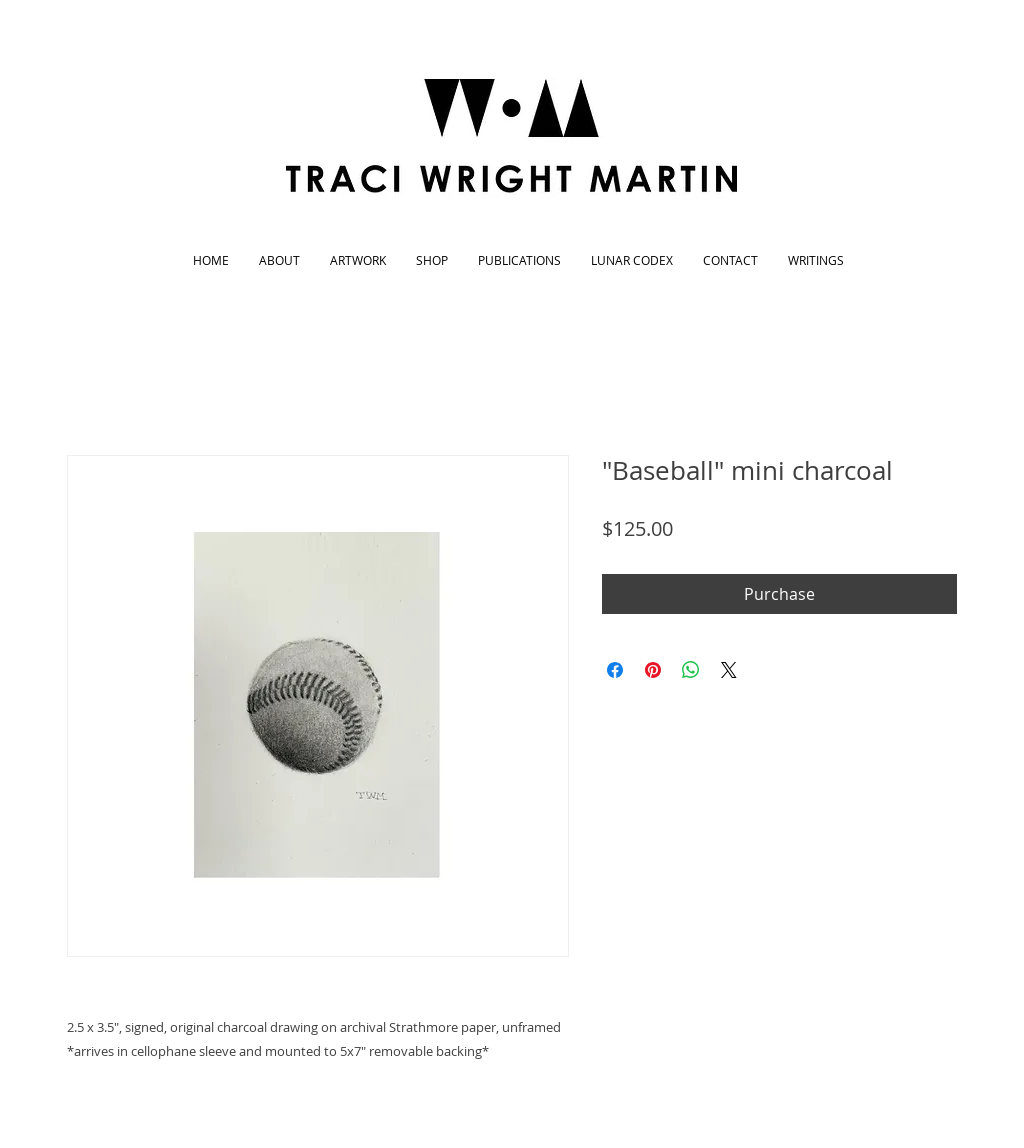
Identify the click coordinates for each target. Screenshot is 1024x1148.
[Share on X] (729, 670)
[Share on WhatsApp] (691, 670)
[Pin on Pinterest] (653, 670)
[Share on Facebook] (615, 670)
